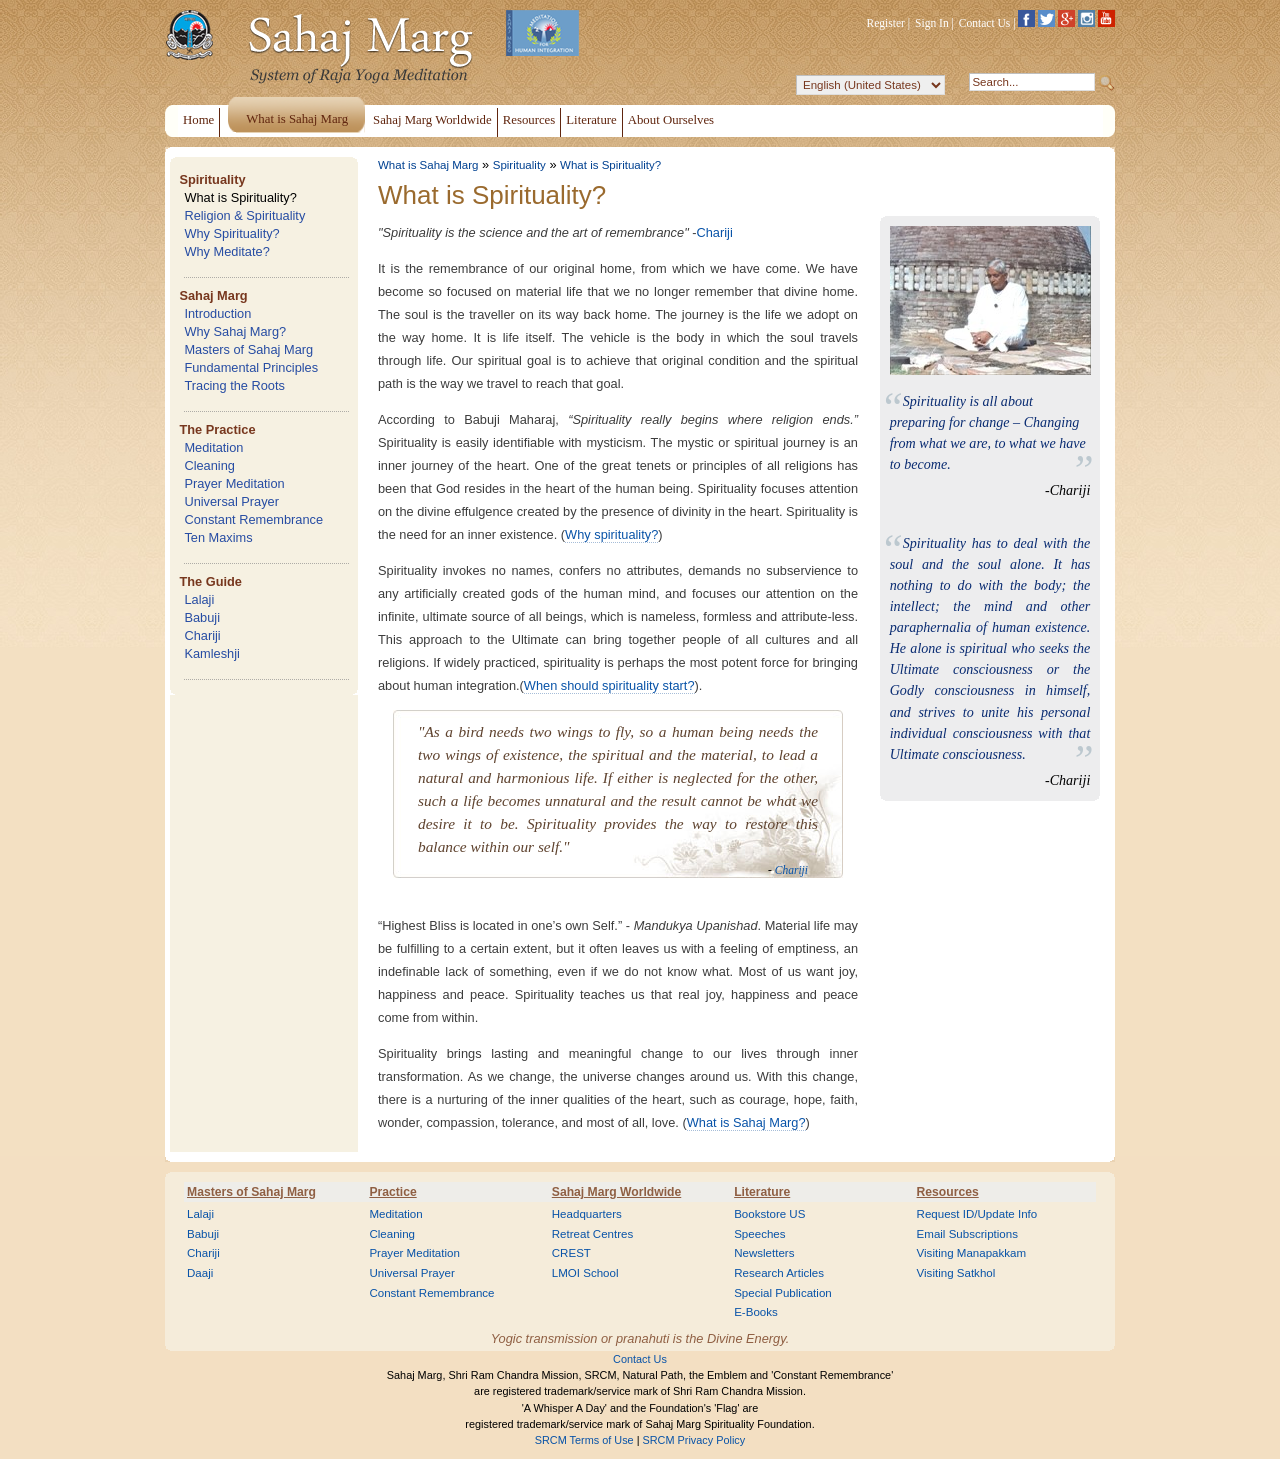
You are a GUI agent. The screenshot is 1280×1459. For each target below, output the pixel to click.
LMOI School (585, 1273)
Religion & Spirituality (244, 215)
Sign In (932, 23)
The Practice (217, 429)
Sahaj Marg (213, 295)
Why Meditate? (226, 251)
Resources (948, 1192)
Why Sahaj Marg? (235, 331)
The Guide (210, 581)
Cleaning (209, 465)
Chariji (202, 635)
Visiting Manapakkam (972, 1253)
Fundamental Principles (251, 367)
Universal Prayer (231, 501)
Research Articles (779, 1273)
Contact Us (985, 23)
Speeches (759, 1234)
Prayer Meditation (234, 483)
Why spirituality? (611, 534)
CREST (571, 1253)
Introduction (217, 313)
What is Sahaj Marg (428, 165)
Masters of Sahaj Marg (248, 349)
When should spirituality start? (609, 685)
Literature (762, 1192)
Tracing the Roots (234, 385)
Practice (392, 1192)
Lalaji (199, 599)
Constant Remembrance (253, 519)
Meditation (213, 447)
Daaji (200, 1273)
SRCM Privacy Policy (694, 1440)
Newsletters (764, 1253)
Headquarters (587, 1214)
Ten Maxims (218, 537)
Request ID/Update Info (977, 1214)
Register (886, 23)
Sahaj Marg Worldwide (616, 1192)
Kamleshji (211, 653)
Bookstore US (769, 1214)
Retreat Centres (593, 1234)
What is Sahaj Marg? (746, 1122)
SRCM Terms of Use (584, 1440)
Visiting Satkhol (956, 1273)
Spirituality (212, 179)
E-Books (756, 1312)
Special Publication (783, 1293)
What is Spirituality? (240, 197)
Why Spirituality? (231, 233)
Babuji (202, 617)
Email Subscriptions (967, 1234)
